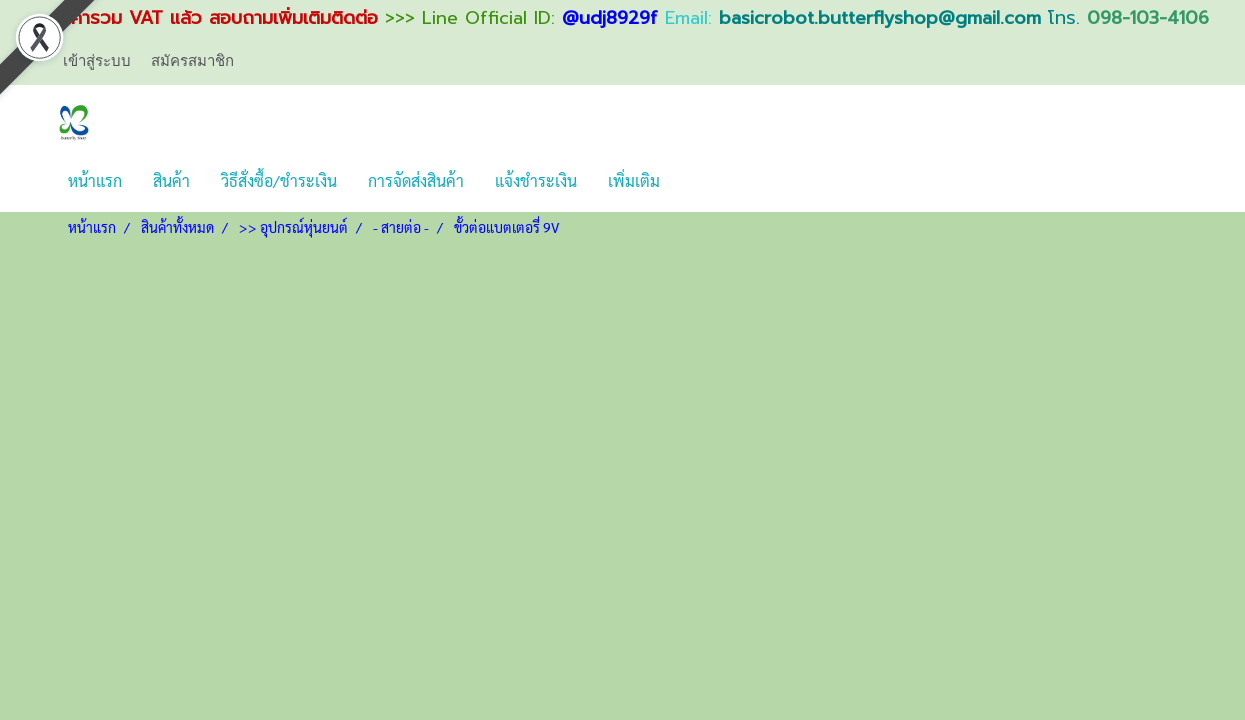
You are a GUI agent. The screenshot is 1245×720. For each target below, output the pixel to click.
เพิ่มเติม (634, 180)
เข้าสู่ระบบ (97, 61)
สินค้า (171, 180)
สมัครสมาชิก (192, 61)
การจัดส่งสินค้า (416, 180)
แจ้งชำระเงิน (536, 180)
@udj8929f (610, 18)
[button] (693, 181)
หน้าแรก (95, 180)
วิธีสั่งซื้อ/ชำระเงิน (279, 180)
